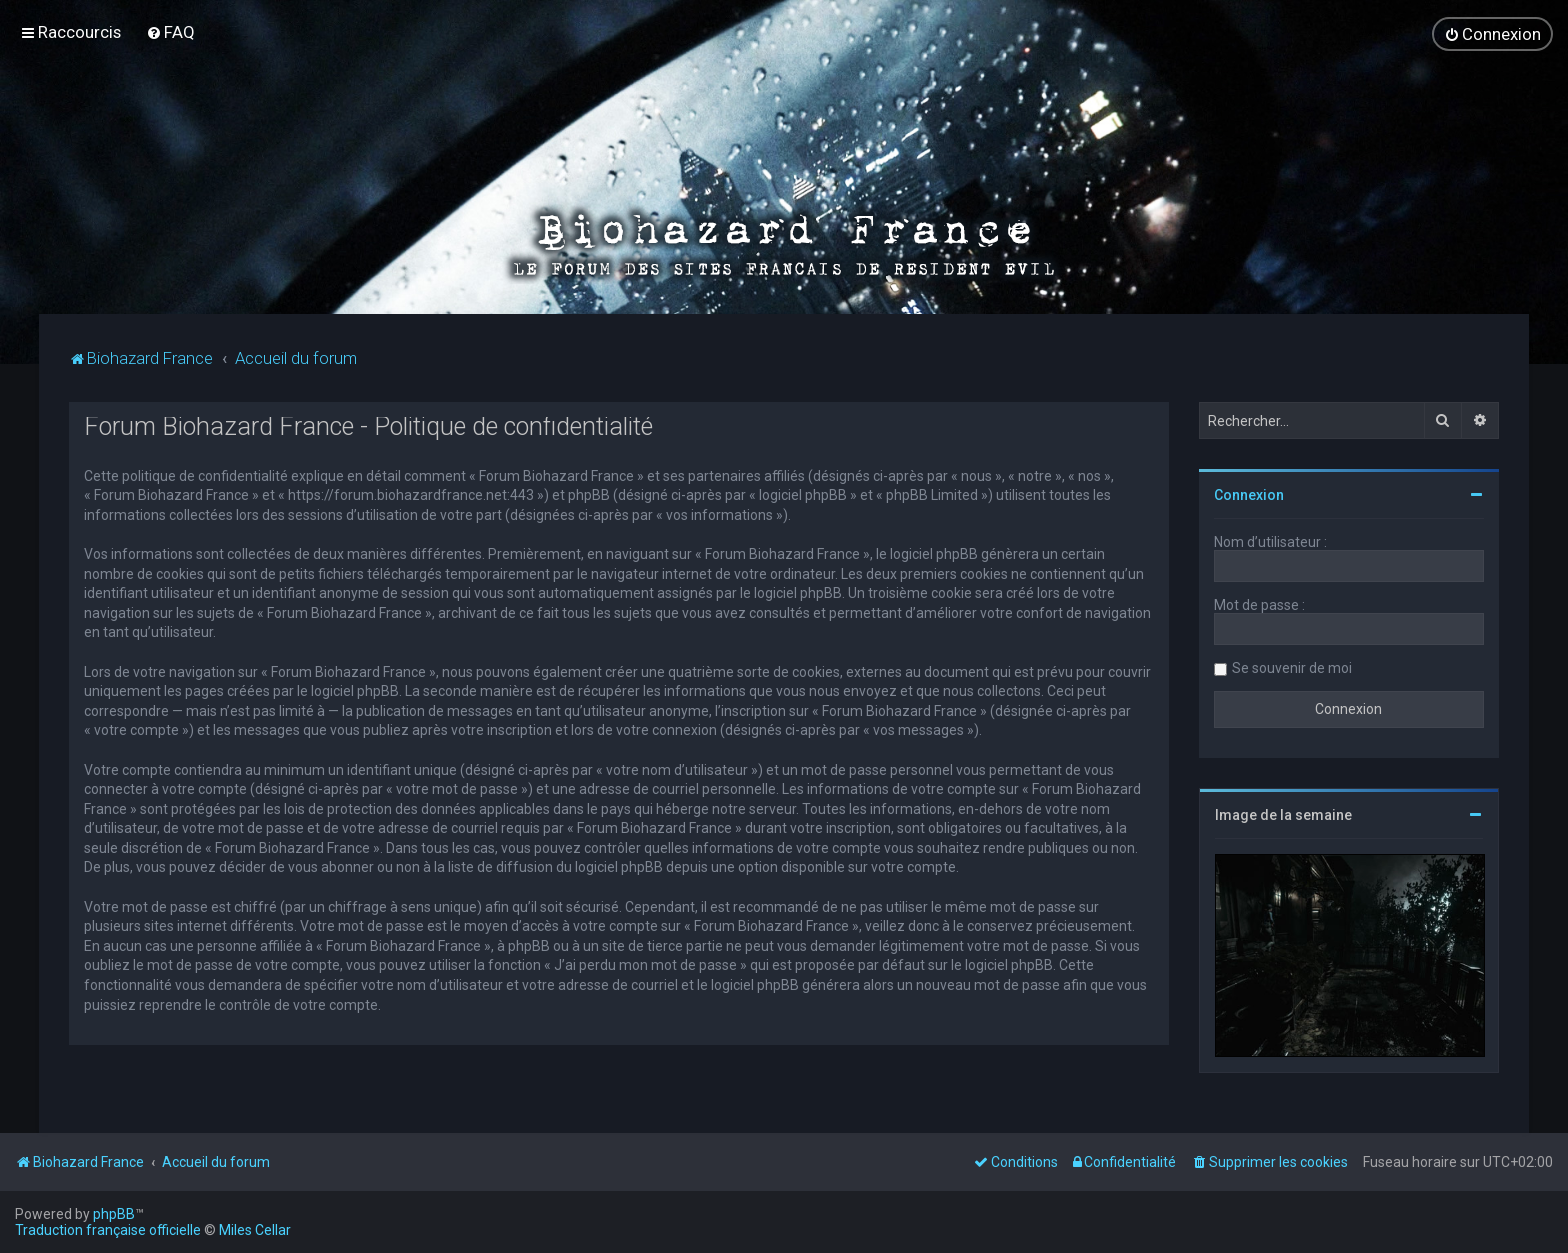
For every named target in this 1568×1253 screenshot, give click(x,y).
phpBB (114, 1214)
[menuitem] (170, 32)
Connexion (1249, 493)
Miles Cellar (255, 1230)
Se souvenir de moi (1292, 666)
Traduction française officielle (108, 1230)
